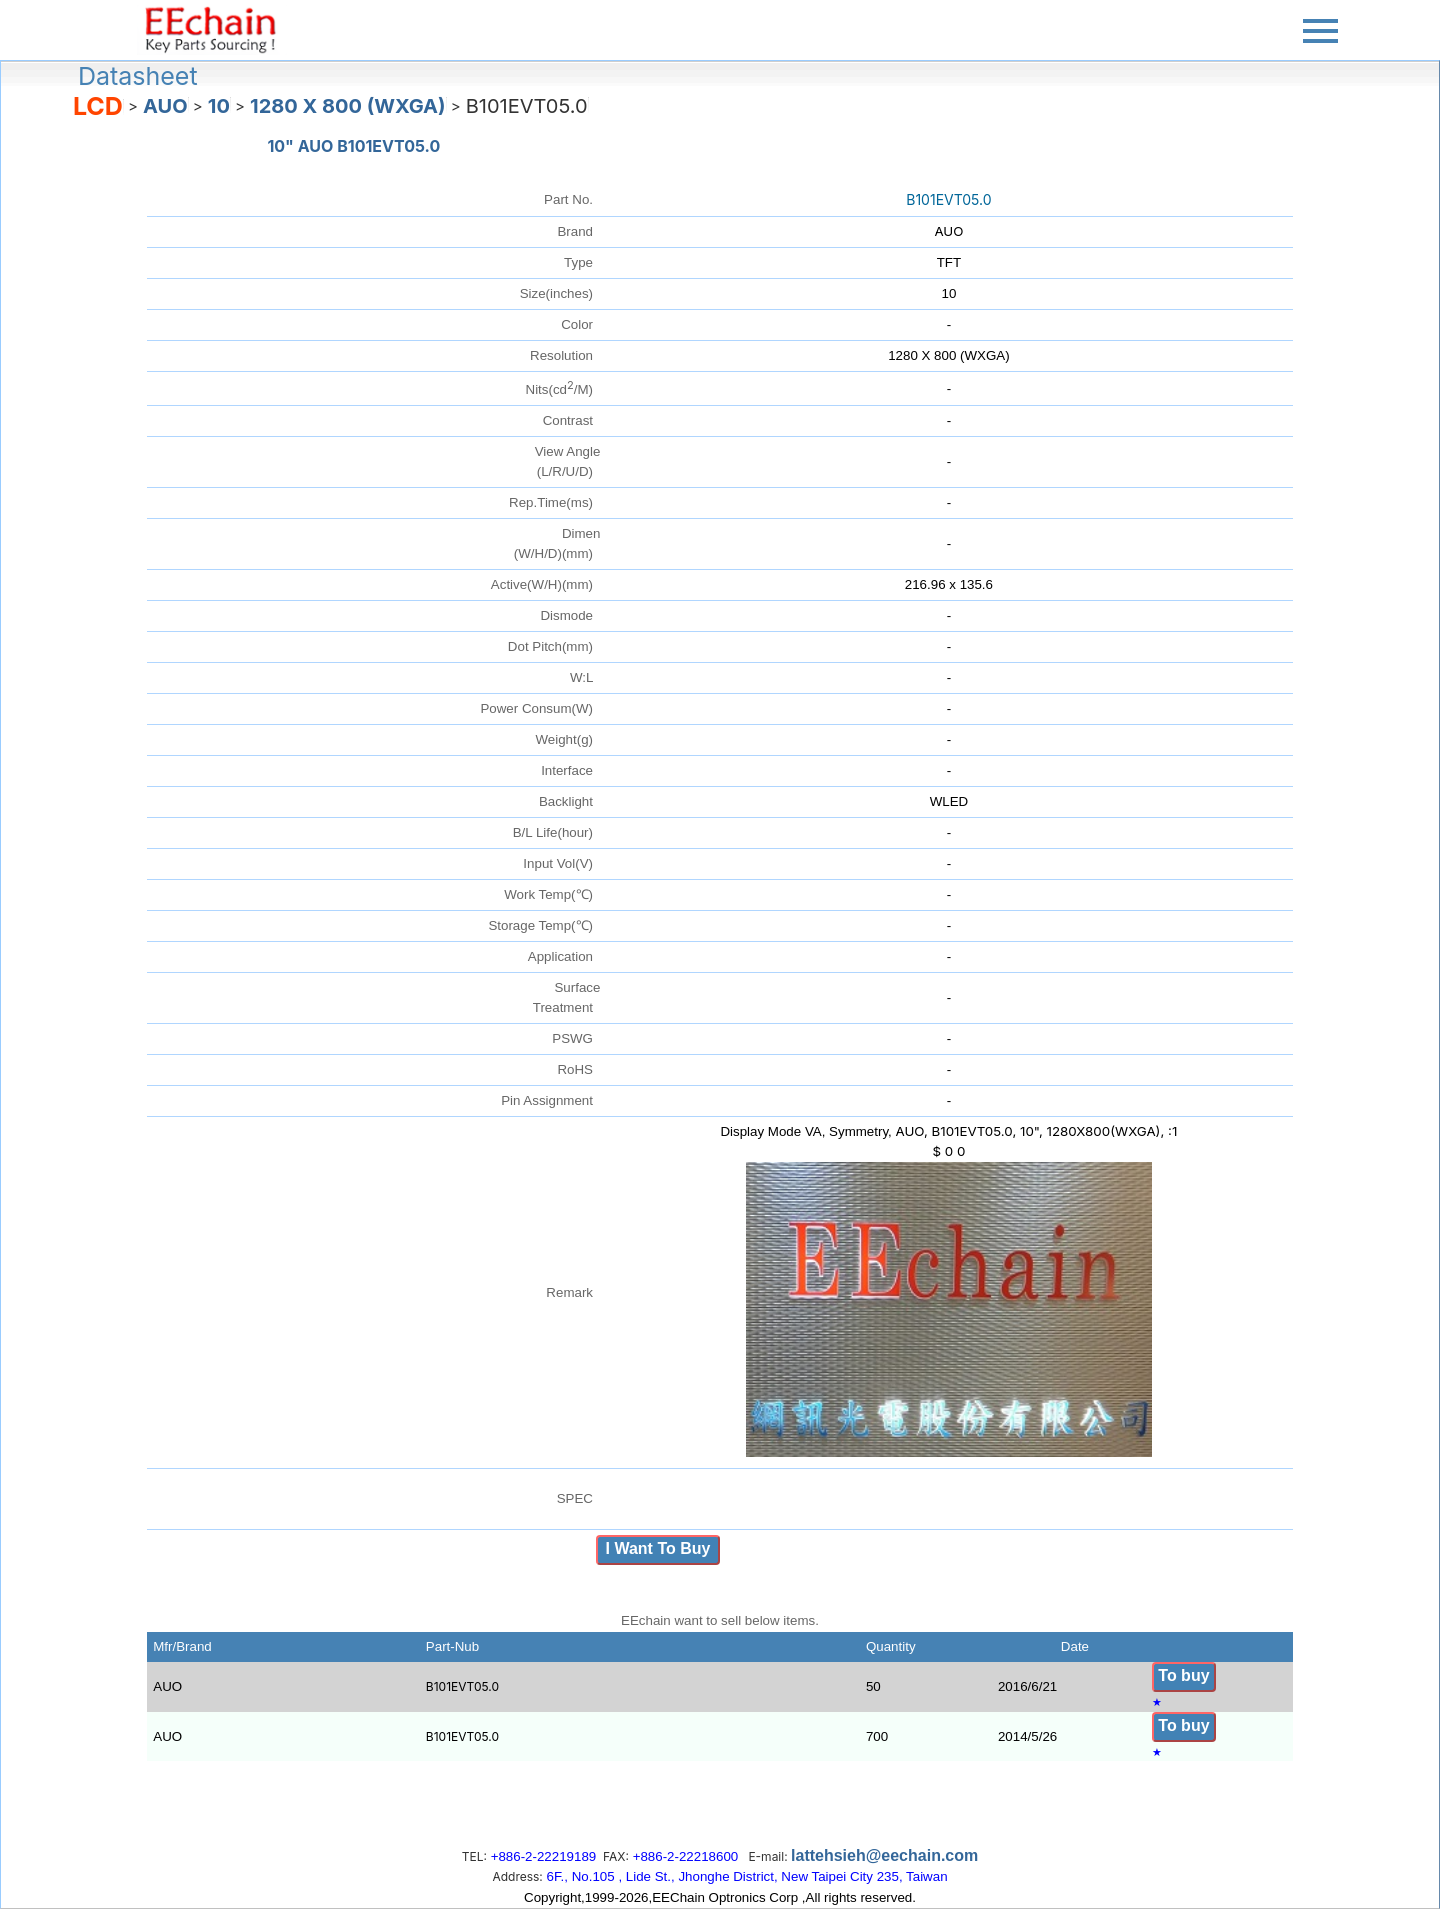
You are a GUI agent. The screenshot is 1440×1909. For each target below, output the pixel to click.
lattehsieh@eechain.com (884, 1855)
